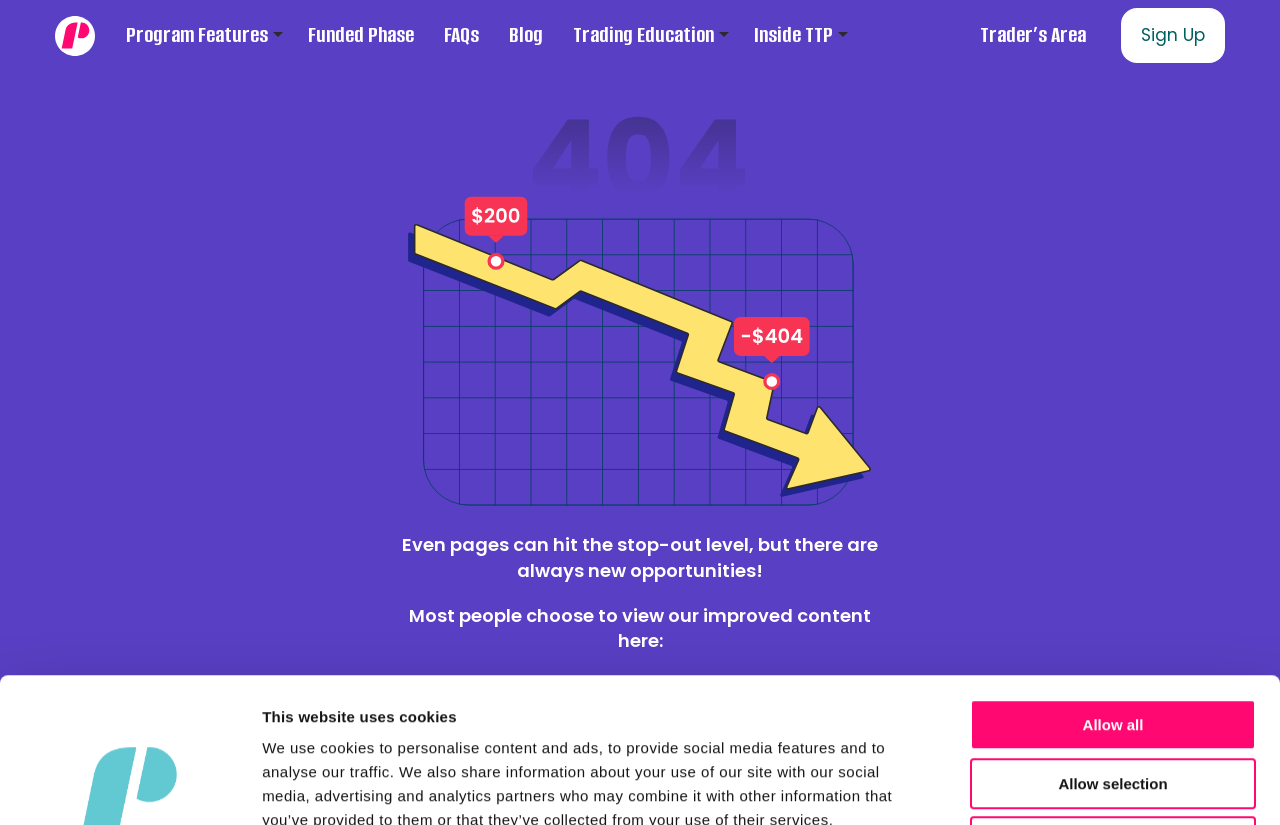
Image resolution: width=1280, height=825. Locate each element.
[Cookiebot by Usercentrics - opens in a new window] (129, 786)
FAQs (461, 35)
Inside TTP (793, 35)
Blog (526, 35)
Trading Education (643, 35)
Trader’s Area (1033, 35)
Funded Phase (361, 35)
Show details (1049, 785)
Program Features (197, 35)
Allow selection (1112, 639)
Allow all (1113, 580)
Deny (1113, 697)
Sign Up (1173, 35)
